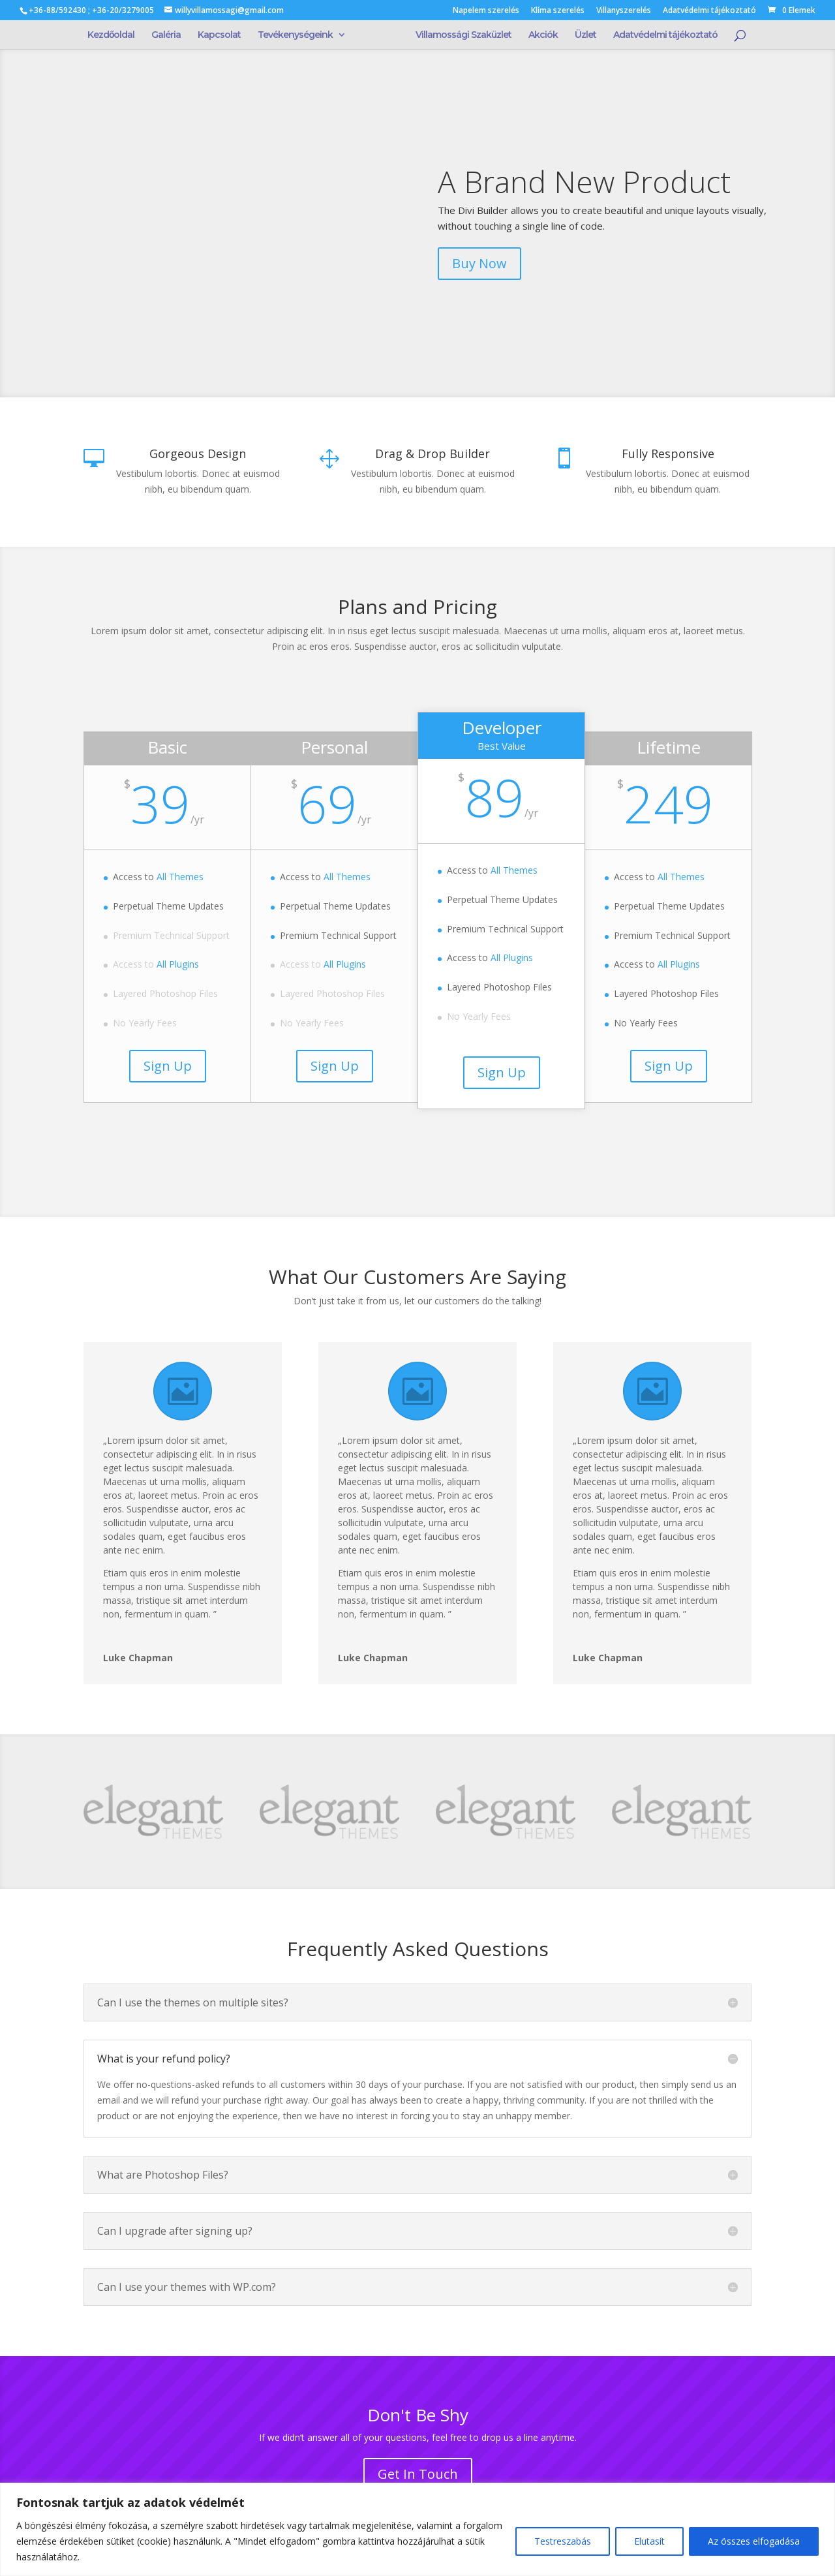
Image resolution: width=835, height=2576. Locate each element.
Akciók (539, 35)
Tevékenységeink (299, 35)
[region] (417, 2529)
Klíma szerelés (557, 11)
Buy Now (479, 263)
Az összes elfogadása (754, 2541)
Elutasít (649, 2541)
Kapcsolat (223, 35)
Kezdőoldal (115, 35)
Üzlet (581, 35)
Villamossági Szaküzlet (460, 35)
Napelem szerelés (486, 11)
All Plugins (178, 964)
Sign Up (168, 1066)
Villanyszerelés (623, 11)
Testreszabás (562, 2541)
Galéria (170, 35)
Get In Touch (418, 2474)
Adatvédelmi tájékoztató (709, 11)
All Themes (180, 876)
